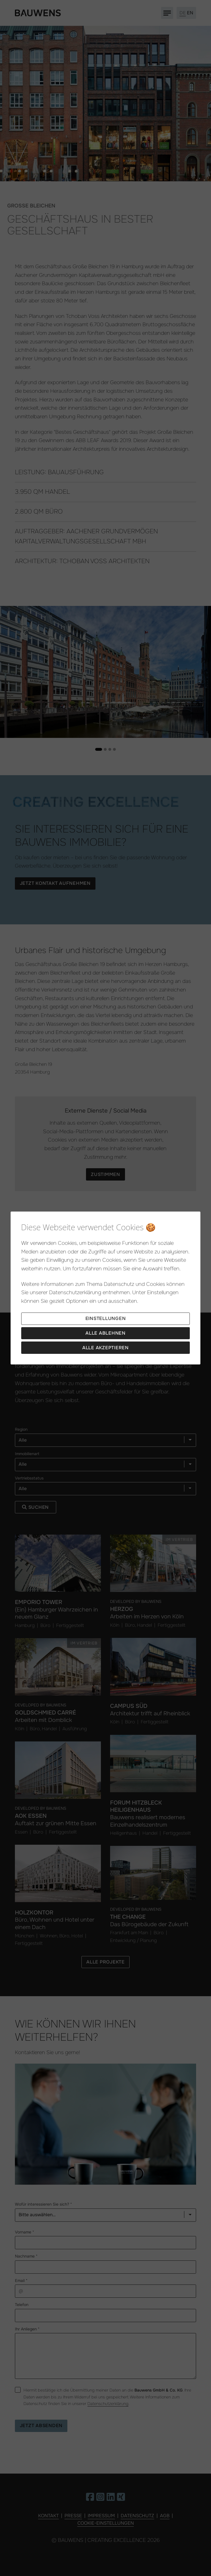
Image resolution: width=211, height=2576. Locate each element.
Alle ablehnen (105, 1333)
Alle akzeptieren (105, 1348)
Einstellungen (105, 1318)
